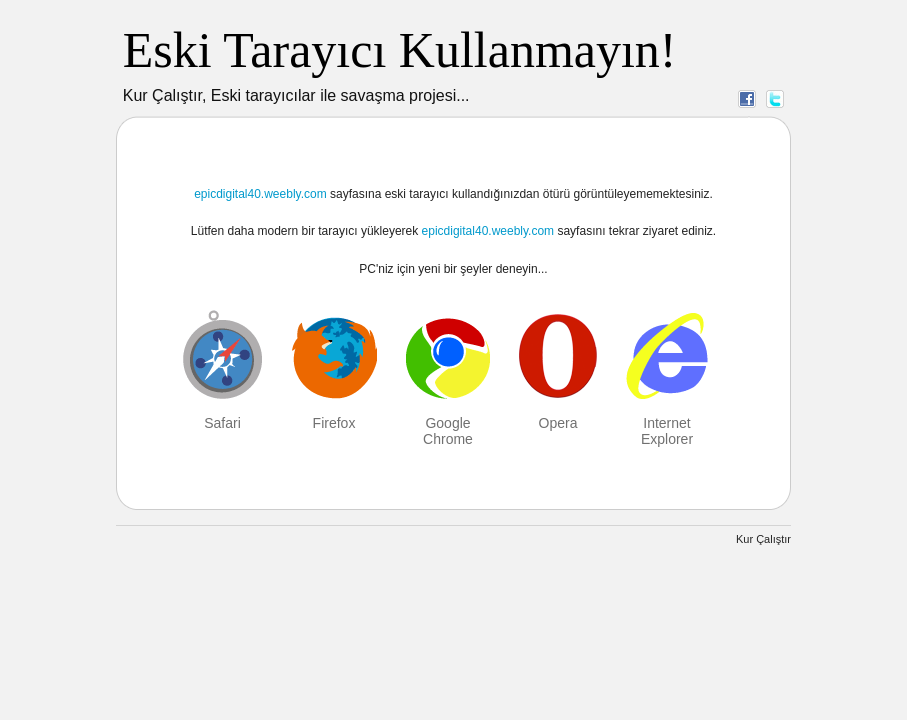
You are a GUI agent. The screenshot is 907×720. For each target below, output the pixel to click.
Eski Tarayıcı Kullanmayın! (400, 50)
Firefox (334, 423)
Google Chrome (448, 431)
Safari (222, 423)
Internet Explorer (667, 431)
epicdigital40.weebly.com (260, 194)
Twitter (775, 98)
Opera (558, 423)
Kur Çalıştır (763, 539)
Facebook (747, 98)
